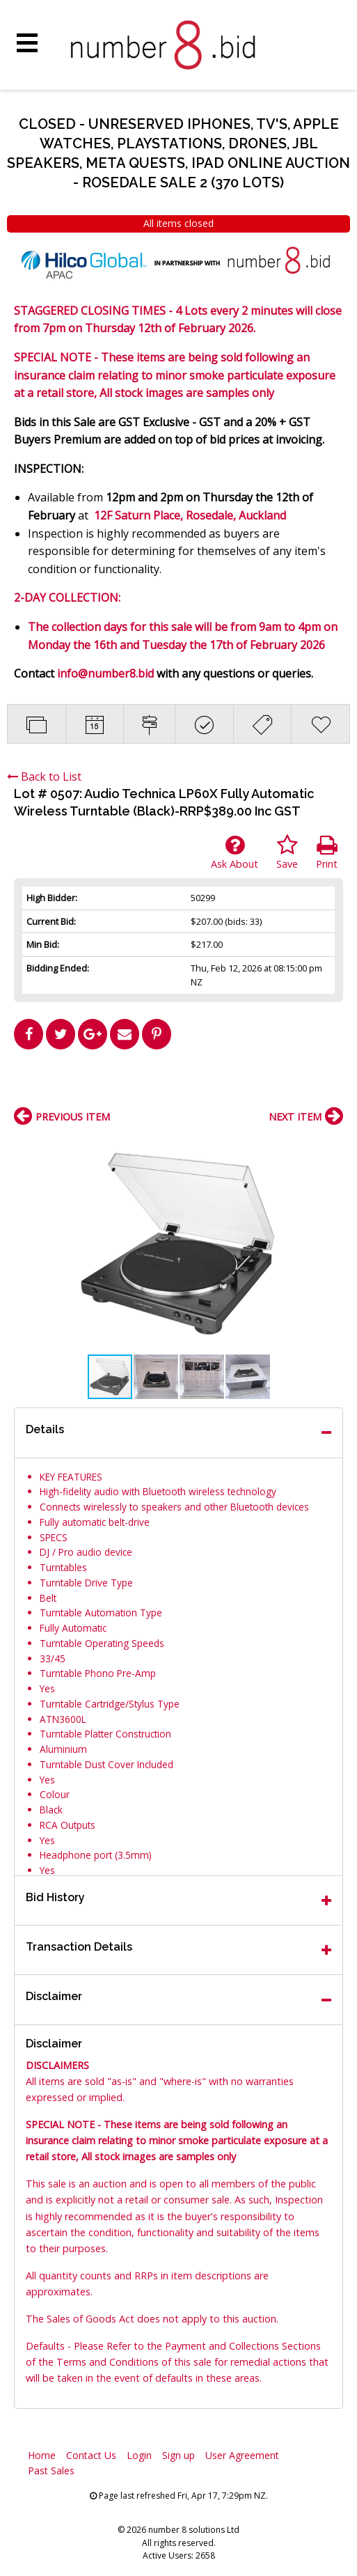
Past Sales (51, 2470)
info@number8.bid (105, 673)
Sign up (178, 2455)
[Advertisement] (179, 1083)
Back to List (44, 776)
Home (42, 2455)
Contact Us (91, 2455)
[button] (330, 1146)
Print (327, 852)
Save (287, 852)
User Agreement (242, 2455)
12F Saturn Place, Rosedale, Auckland (190, 515)
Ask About (234, 852)
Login (139, 2455)
